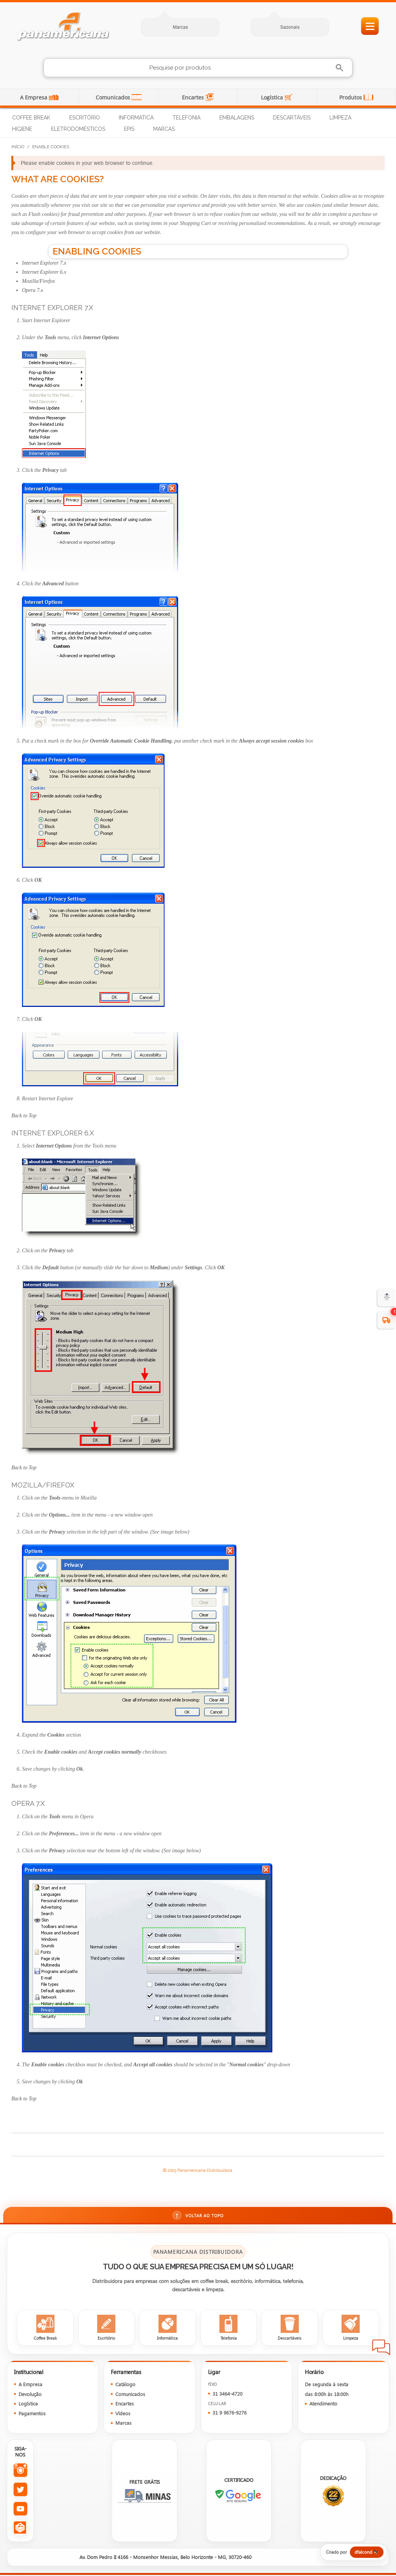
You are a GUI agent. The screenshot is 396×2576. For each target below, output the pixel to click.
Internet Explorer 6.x (44, 272)
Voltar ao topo (198, 2216)
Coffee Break (31, 118)
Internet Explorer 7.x (44, 263)
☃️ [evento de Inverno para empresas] (387, 1297)
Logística (272, 97)
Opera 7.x (32, 290)
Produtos (351, 97)
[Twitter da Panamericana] (20, 2490)
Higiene (22, 129)
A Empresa (34, 97)
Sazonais (290, 27)
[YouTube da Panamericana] (20, 2510)
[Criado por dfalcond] (350, 2553)
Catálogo (125, 2385)
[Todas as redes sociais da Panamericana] (20, 2529)
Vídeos (122, 2414)
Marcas (180, 27)
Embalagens (236, 118)
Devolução (30, 2394)
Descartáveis (292, 118)
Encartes (193, 97)
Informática (136, 118)
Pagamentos (32, 2414)
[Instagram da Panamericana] (20, 2471)
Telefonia (186, 118)
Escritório (84, 118)
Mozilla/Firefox (38, 281)
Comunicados (114, 97)
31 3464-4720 (227, 2394)
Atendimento (323, 2404)
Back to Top (23, 1115)
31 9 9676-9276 (230, 2413)
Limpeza (340, 118)
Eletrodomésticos (78, 129)
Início (17, 146)
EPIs (129, 129)
